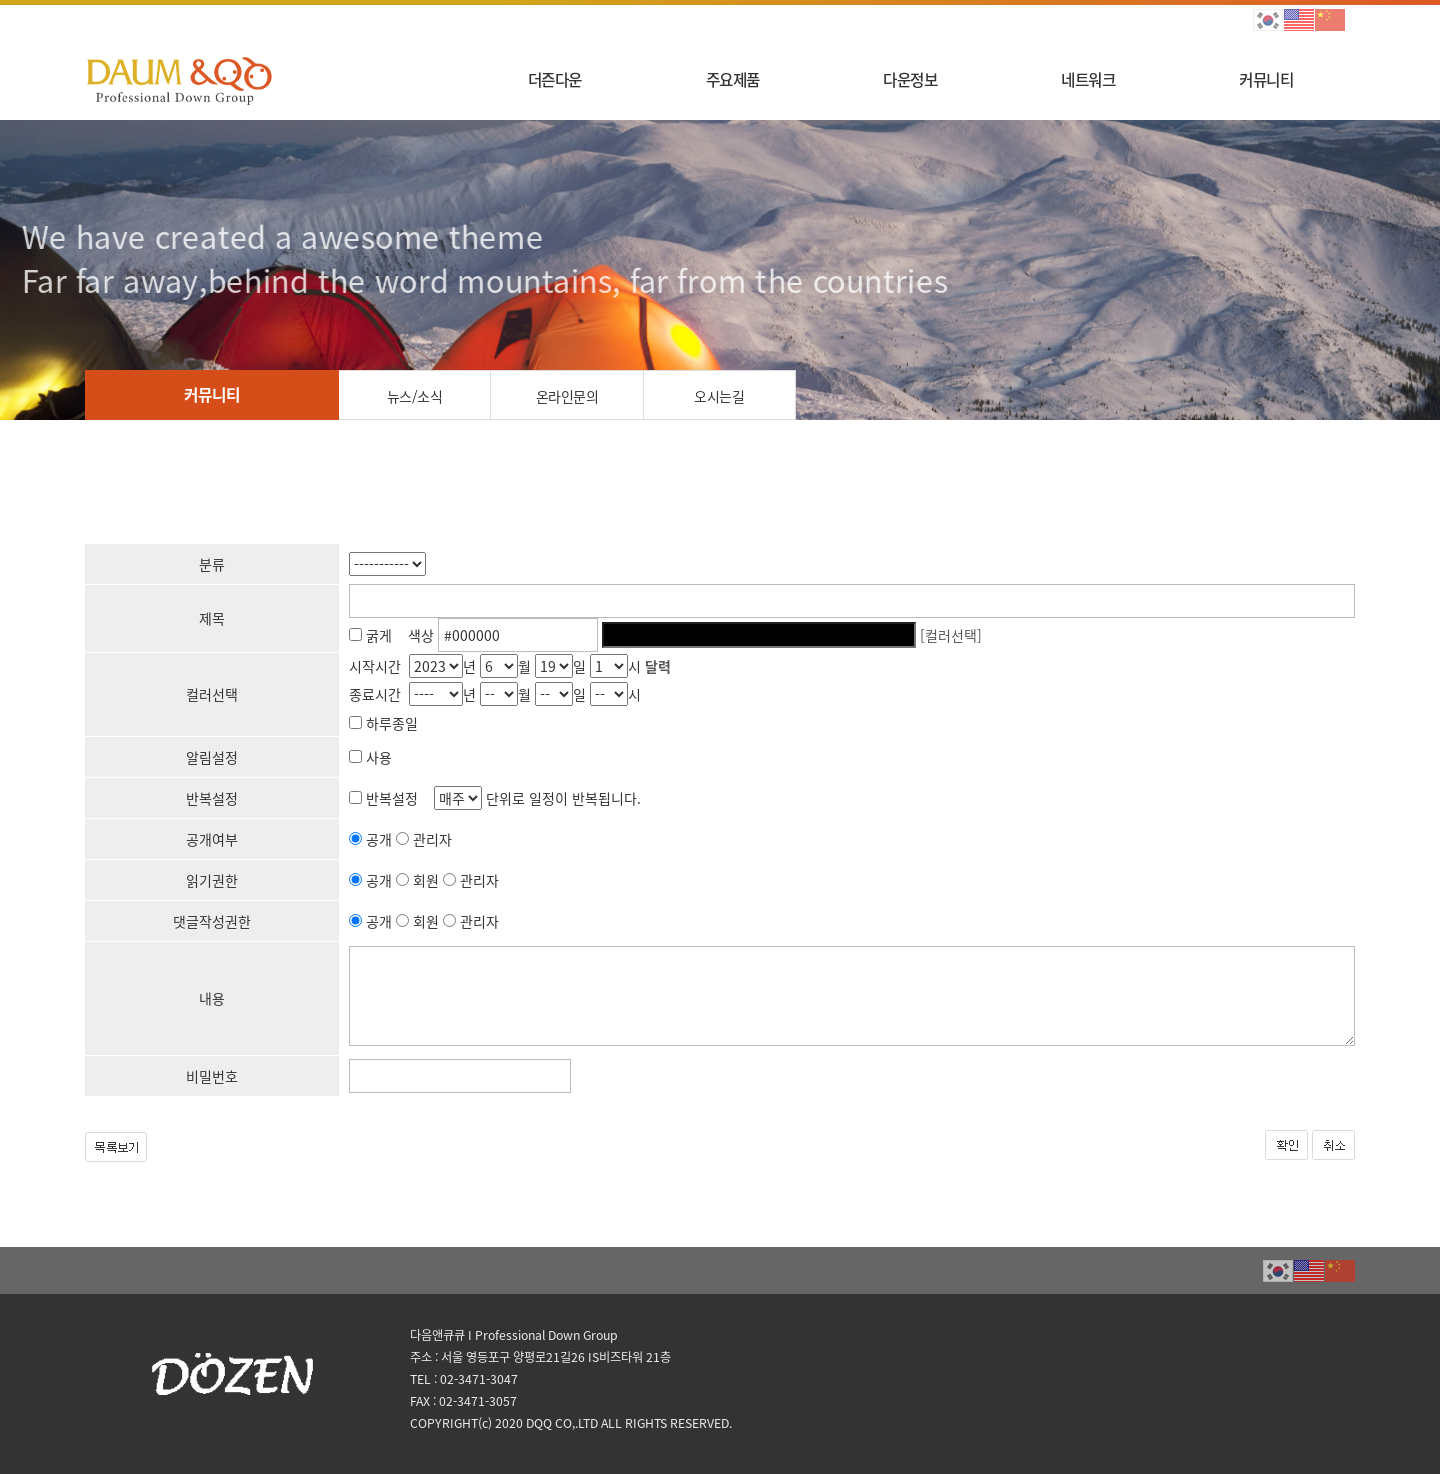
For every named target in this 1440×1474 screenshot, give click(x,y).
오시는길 (719, 396)
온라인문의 (567, 396)
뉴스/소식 (415, 396)
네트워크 (1088, 79)
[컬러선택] (951, 635)
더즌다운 (555, 79)
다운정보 (910, 79)
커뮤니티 (1266, 79)
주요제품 (733, 79)
